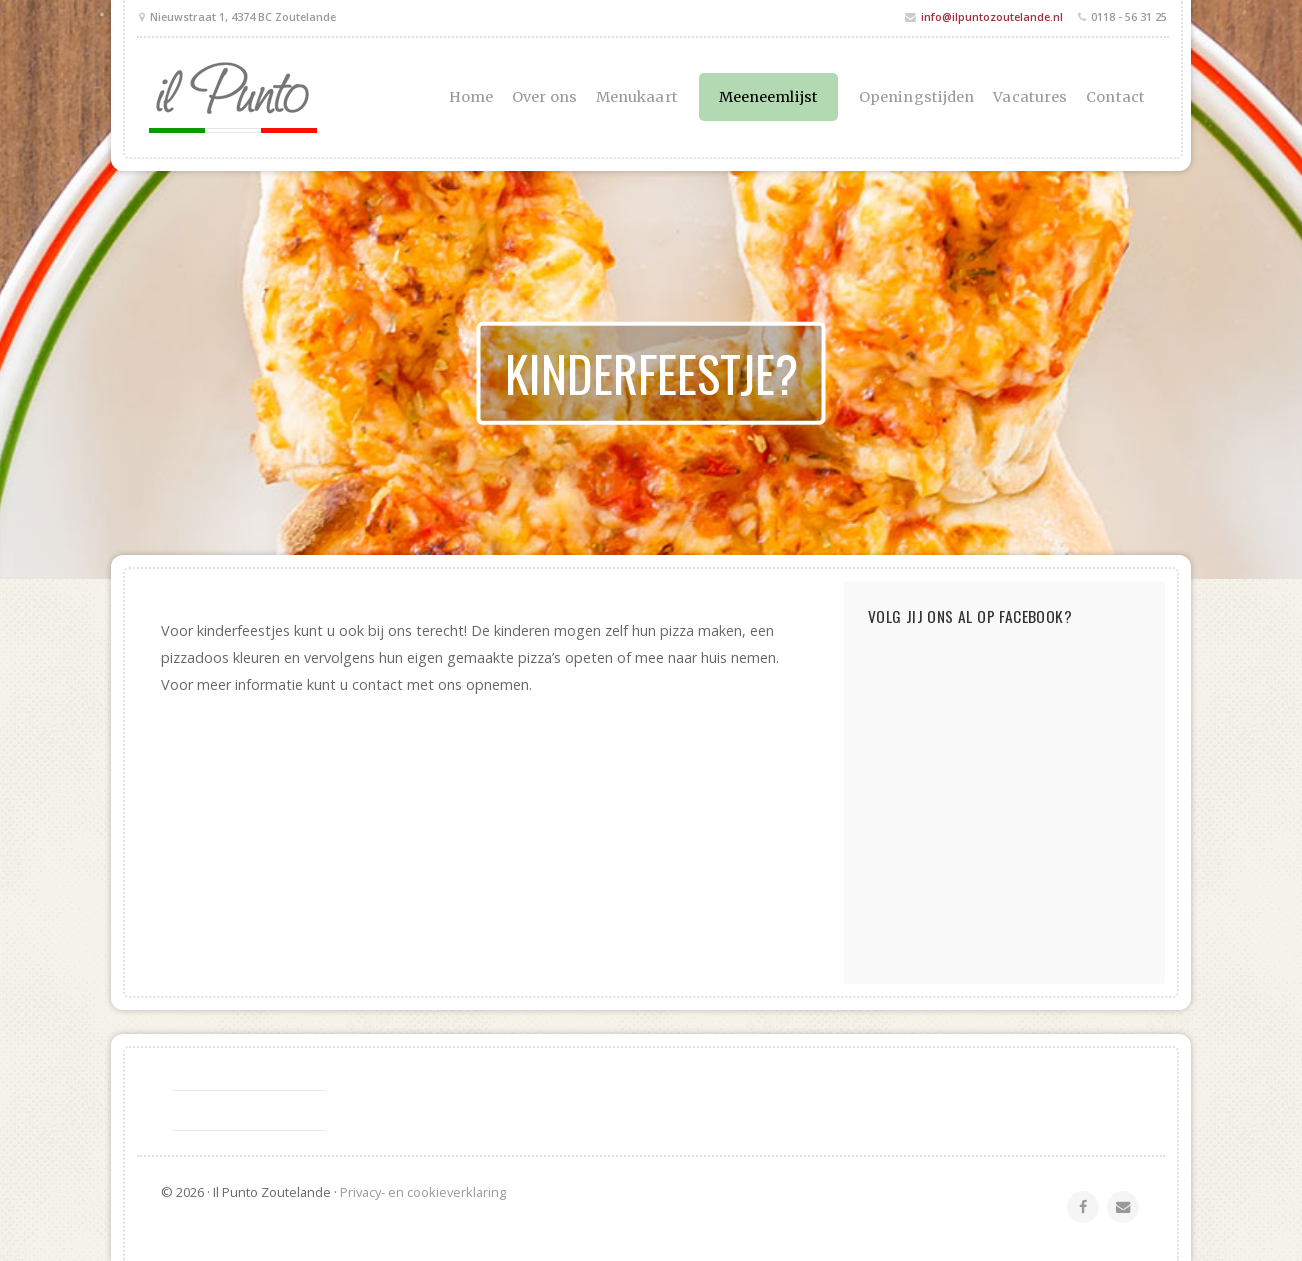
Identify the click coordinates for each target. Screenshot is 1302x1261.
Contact (1115, 97)
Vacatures (1030, 97)
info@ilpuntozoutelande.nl (992, 16)
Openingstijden (916, 97)
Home (471, 97)
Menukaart (637, 97)
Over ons (544, 97)
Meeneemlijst (768, 97)
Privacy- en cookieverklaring (423, 1192)
